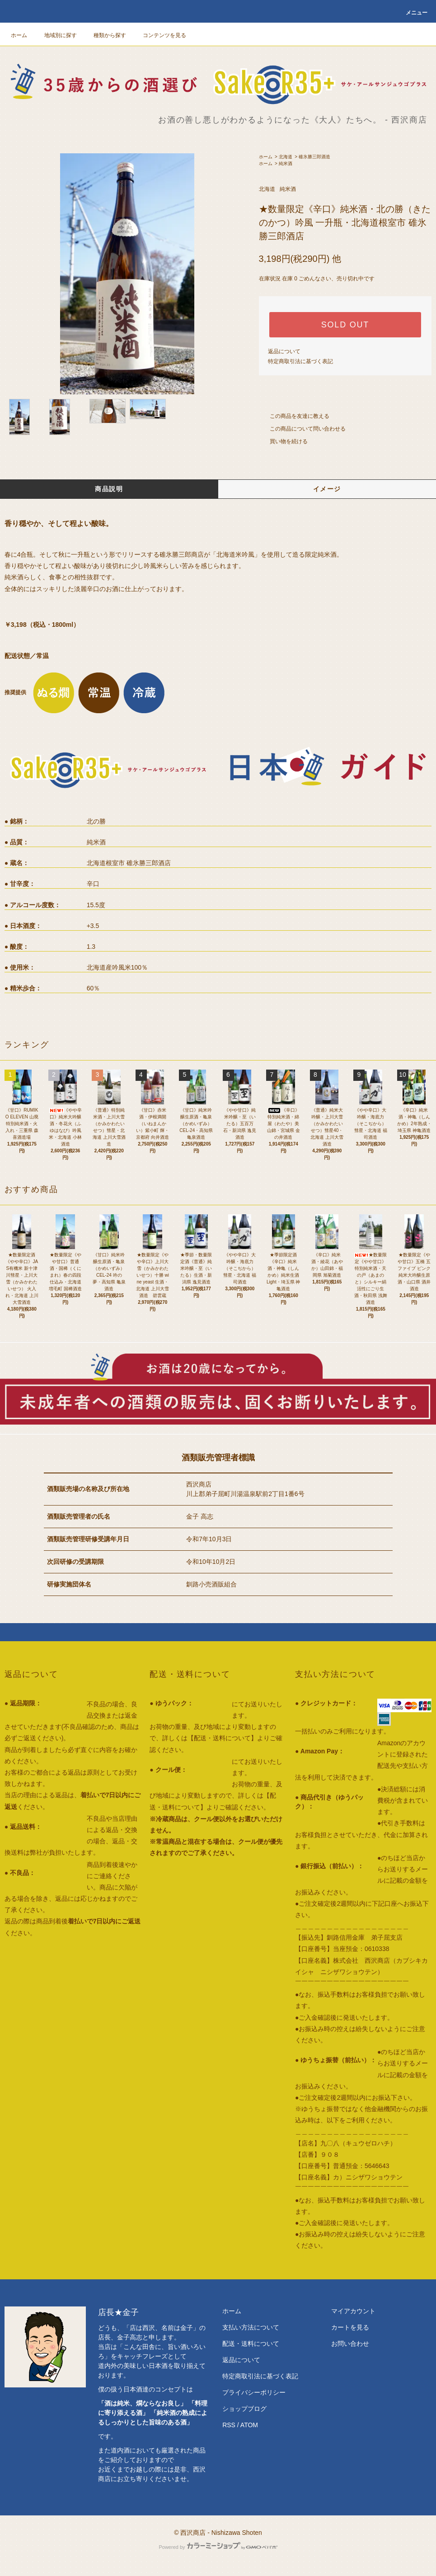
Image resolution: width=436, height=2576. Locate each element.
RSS (228, 2425)
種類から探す (104, 35)
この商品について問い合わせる (302, 429)
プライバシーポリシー (254, 2392)
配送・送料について (250, 2343)
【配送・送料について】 (222, 1738)
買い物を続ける (283, 441)
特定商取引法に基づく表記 (300, 361)
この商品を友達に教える (294, 416)
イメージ (327, 488)
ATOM (249, 2425)
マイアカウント (353, 2311)
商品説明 (109, 488)
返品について (284, 351)
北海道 (285, 156)
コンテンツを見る (159, 35)
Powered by (218, 2547)
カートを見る (350, 2327)
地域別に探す (55, 35)
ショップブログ (244, 2408)
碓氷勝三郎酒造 (314, 156)
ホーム (19, 35)
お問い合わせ (350, 2343)
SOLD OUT (345, 324)
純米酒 (285, 163)
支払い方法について (250, 2327)
